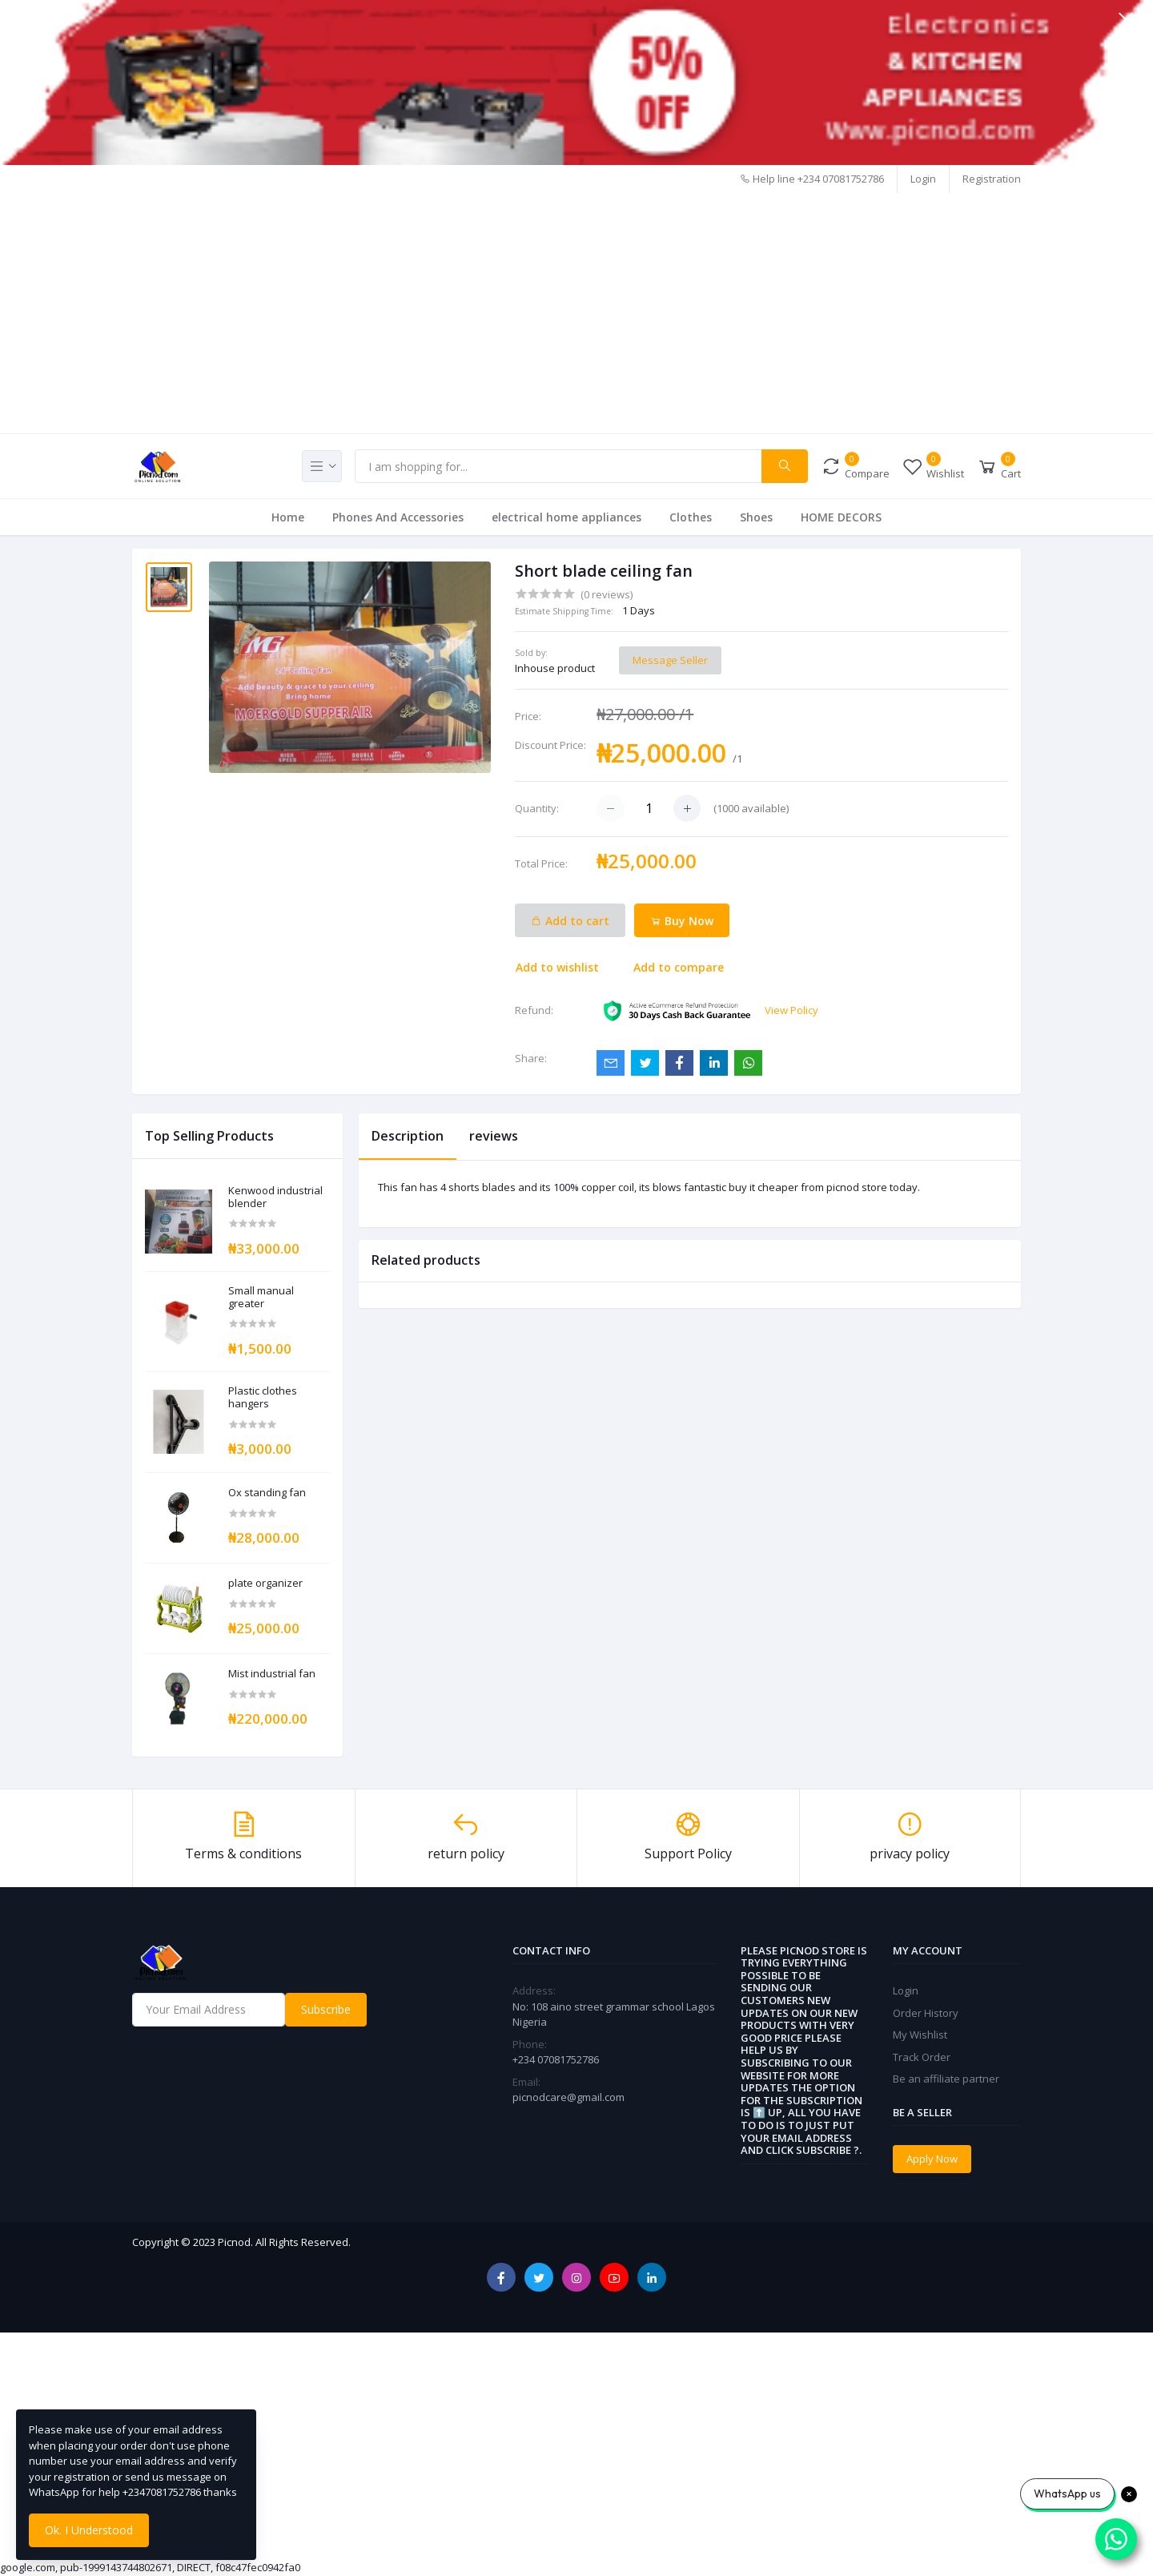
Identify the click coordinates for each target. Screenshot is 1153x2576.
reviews (493, 1136)
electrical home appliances (566, 517)
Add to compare (678, 967)
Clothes (690, 517)
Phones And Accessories (398, 517)
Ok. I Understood (89, 2530)
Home (287, 517)
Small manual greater (261, 1297)
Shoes (756, 517)
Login (923, 178)
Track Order (921, 2057)
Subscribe (326, 2009)
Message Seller (670, 660)
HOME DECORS (841, 517)
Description (408, 1136)
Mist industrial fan (271, 1674)
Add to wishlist (557, 967)
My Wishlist (920, 2034)
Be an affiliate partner (946, 2078)
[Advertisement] (576, 313)
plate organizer (265, 1583)
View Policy (791, 1010)
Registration (991, 178)
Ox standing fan (267, 1493)
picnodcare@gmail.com (568, 2097)
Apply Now (932, 2158)
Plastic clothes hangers (262, 1397)
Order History (925, 2013)
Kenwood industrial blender (275, 1197)
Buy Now (681, 920)
